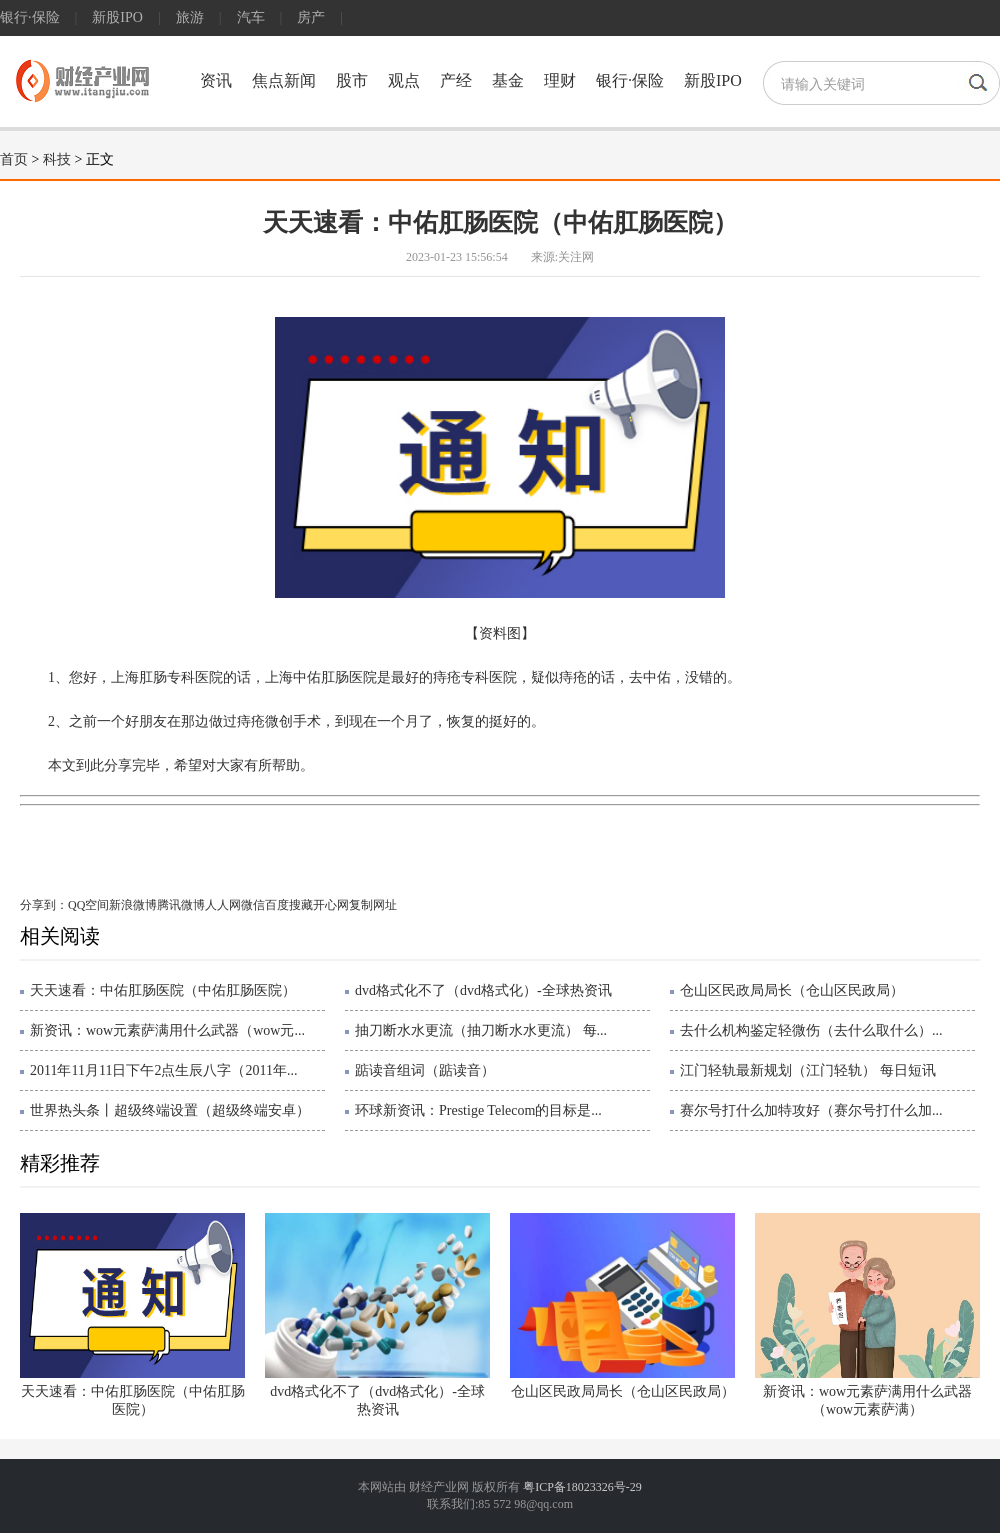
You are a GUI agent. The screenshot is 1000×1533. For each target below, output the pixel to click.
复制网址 (373, 905)
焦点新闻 (284, 80)
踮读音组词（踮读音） (425, 1070)
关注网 (576, 257)
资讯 (216, 80)
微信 (253, 905)
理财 (560, 80)
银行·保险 (30, 17)
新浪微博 (133, 905)
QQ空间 (88, 905)
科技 (57, 159)
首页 (14, 159)
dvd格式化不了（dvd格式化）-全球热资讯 (483, 990)
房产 (311, 17)
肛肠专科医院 (297, 834)
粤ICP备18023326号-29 (582, 1487)
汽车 (251, 17)
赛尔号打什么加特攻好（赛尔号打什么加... (811, 1110)
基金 (508, 80)
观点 (404, 80)
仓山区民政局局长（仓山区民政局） (792, 990)
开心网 (331, 905)
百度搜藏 (289, 905)
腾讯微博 (181, 905)
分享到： (44, 905)
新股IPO (117, 17)
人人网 (223, 905)
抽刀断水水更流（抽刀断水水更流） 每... (481, 1030)
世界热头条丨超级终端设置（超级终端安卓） (170, 1110)
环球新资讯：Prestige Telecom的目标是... (478, 1110)
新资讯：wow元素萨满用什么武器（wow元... (167, 1030)
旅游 (190, 17)
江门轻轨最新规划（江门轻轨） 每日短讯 (808, 1070)
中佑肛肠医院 (150, 834)
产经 (456, 80)
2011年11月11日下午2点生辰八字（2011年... (163, 1070)
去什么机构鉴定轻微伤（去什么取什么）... (811, 1030)
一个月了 (223, 834)
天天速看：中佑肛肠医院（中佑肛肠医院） (163, 990)
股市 (352, 80)
